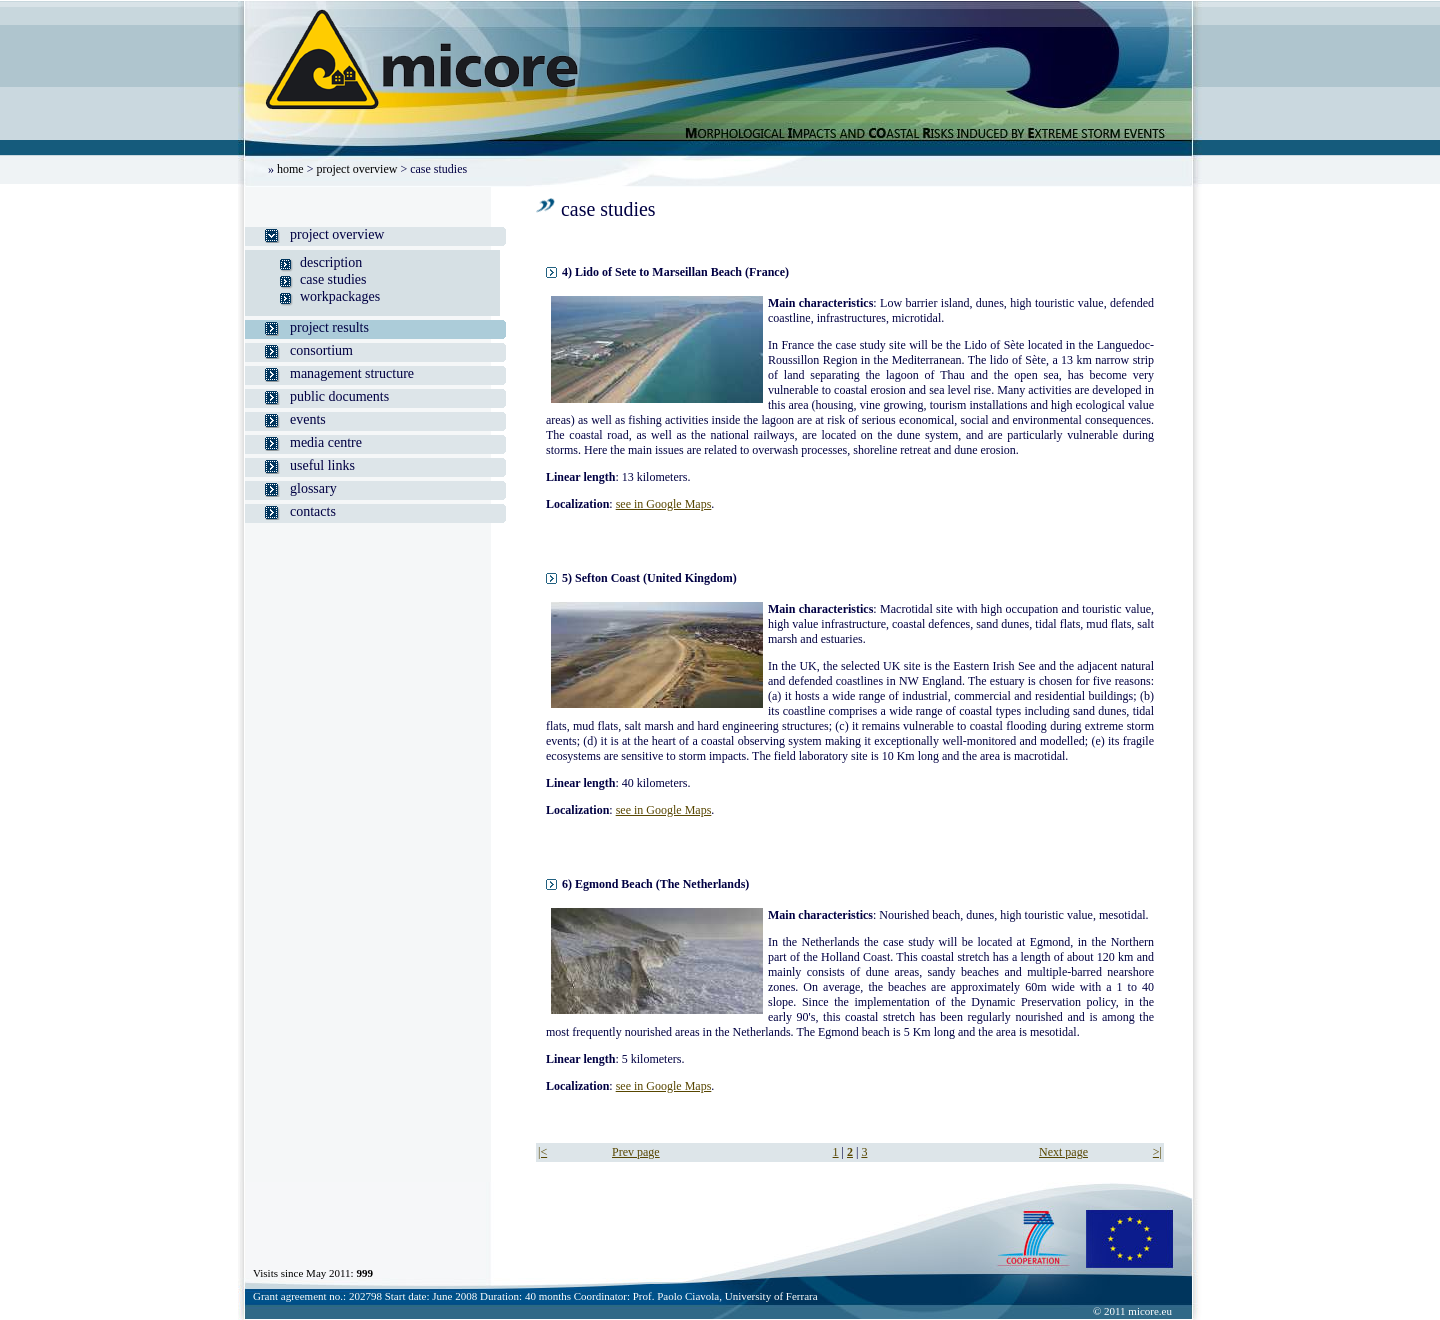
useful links (322, 465)
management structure (352, 373)
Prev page (636, 1152)
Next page (1063, 1152)
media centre (326, 442)
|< (542, 1152)
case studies (333, 279)
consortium (321, 350)
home (290, 169)
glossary (313, 488)
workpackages (340, 296)
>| (1157, 1152)
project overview (356, 169)
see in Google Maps (664, 504)
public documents (339, 396)
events (308, 419)
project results (329, 327)
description (331, 262)
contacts (313, 511)
